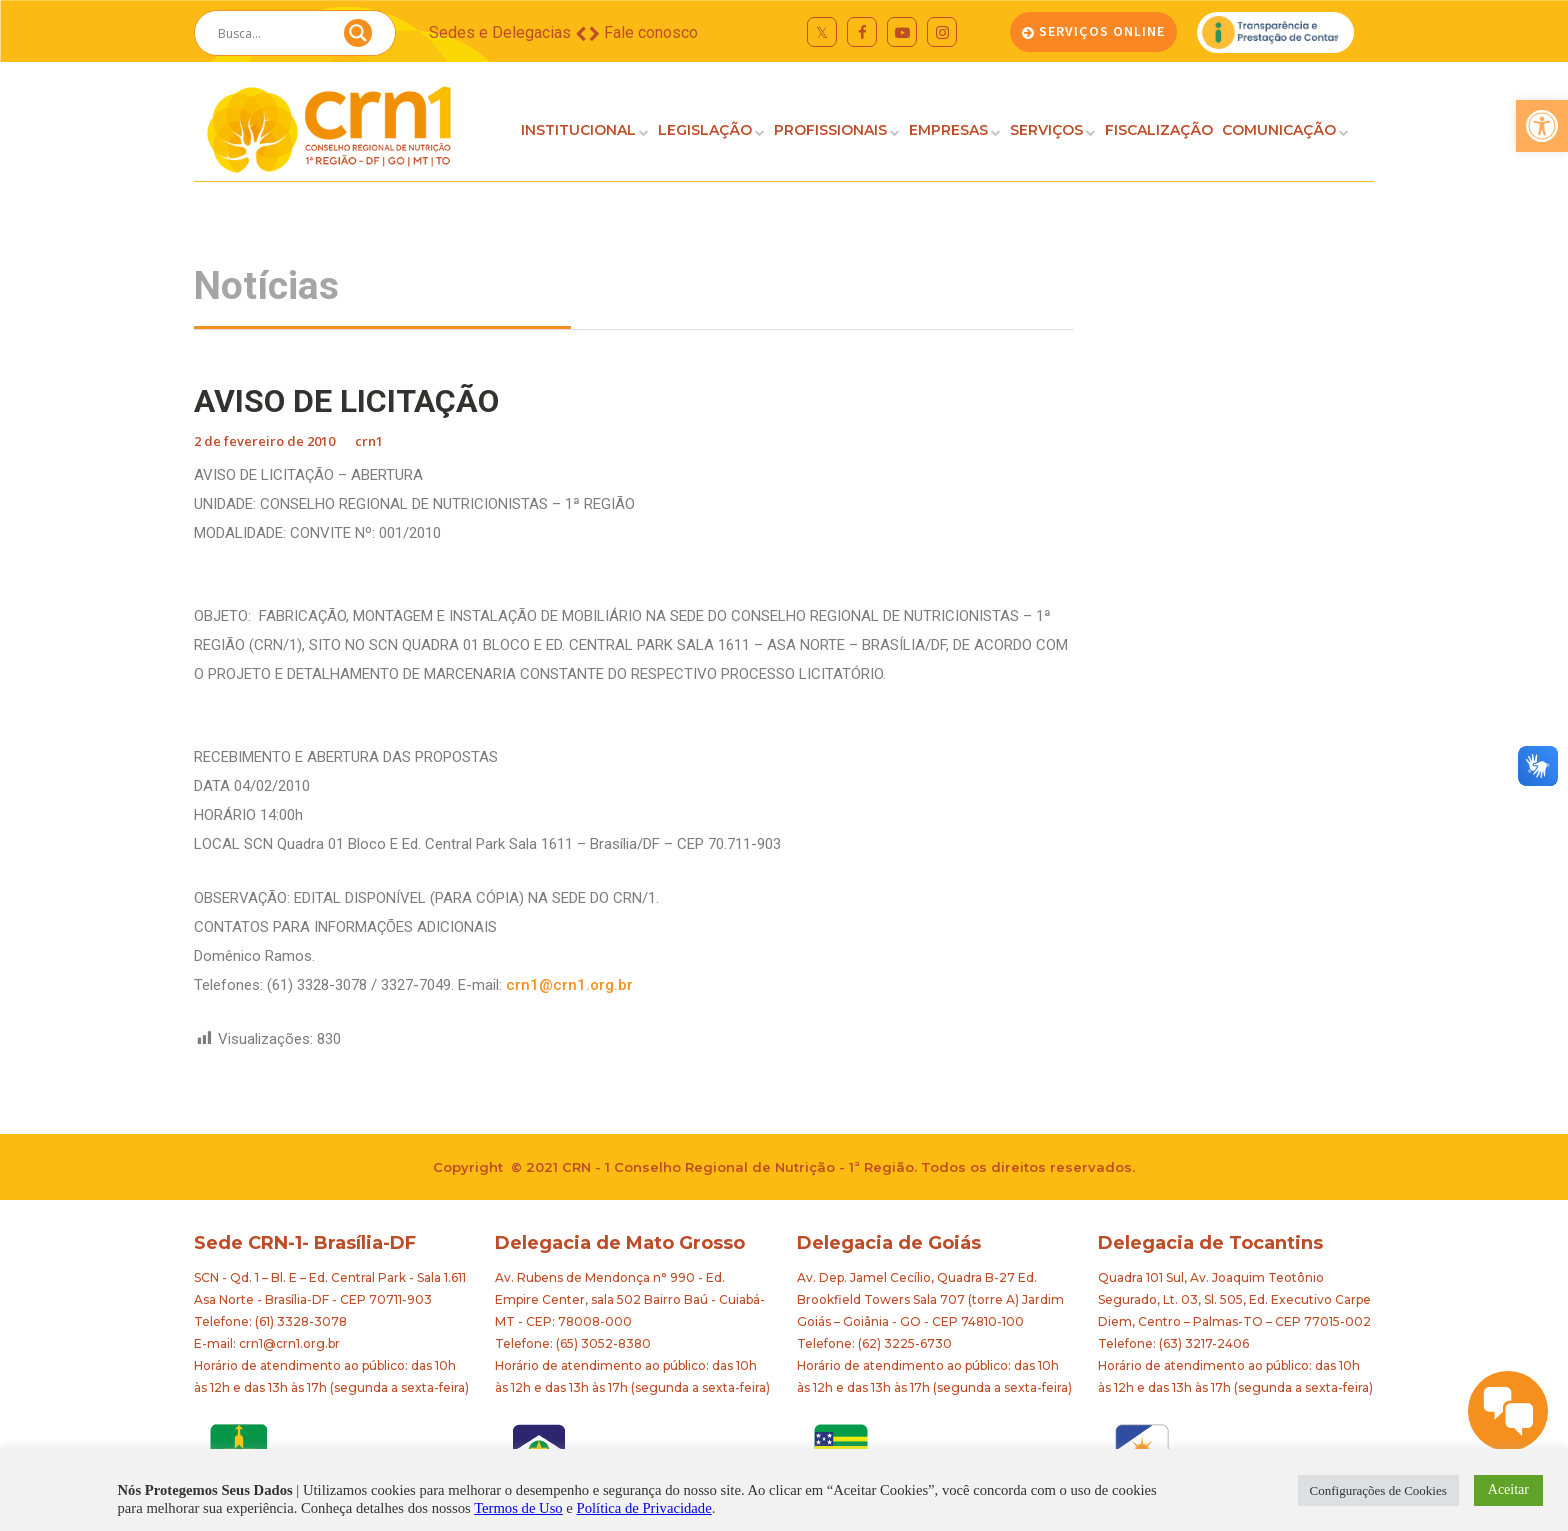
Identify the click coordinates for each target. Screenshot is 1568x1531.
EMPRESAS (948, 130)
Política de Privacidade (644, 1508)
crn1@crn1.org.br (569, 985)
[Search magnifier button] (358, 38)
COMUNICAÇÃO (1279, 130)
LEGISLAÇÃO (705, 130)
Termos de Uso (518, 1508)
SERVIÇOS (1046, 130)
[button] (1542, 126)
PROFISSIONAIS (830, 130)
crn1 (369, 441)
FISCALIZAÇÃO (1159, 130)
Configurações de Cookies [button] (1378, 1490)
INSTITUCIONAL (578, 130)
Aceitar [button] (1508, 1489)
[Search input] (271, 33)
